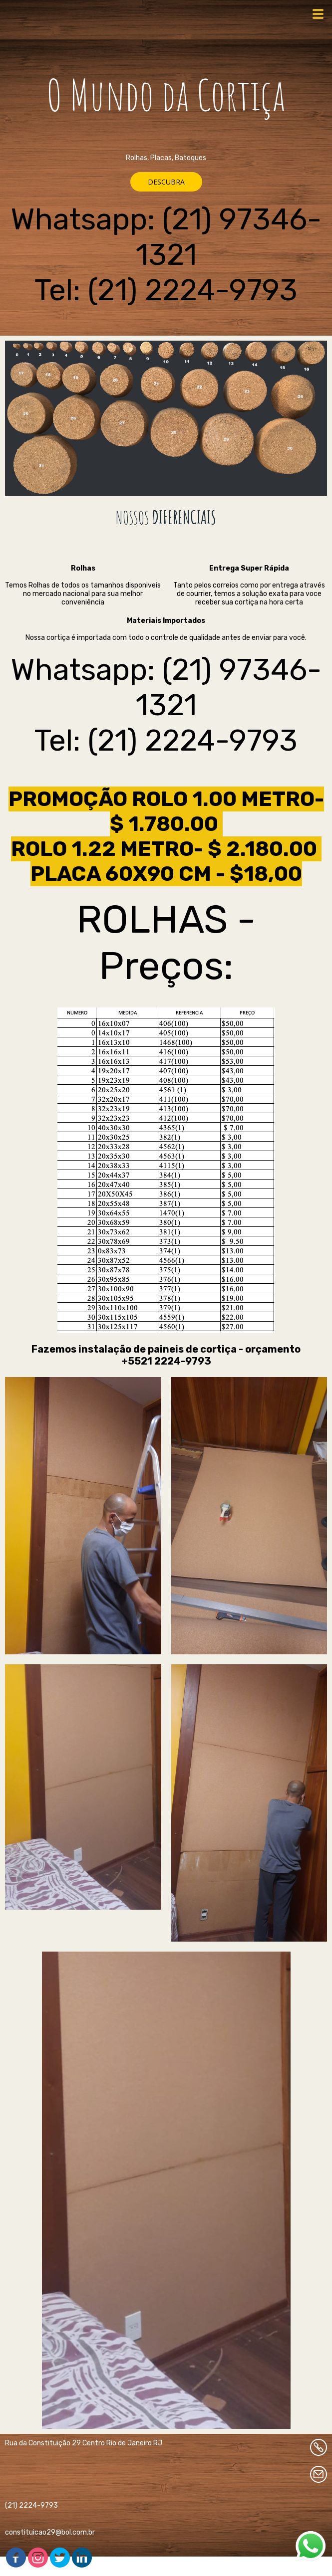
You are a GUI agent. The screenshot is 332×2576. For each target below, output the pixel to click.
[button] (166, 182)
